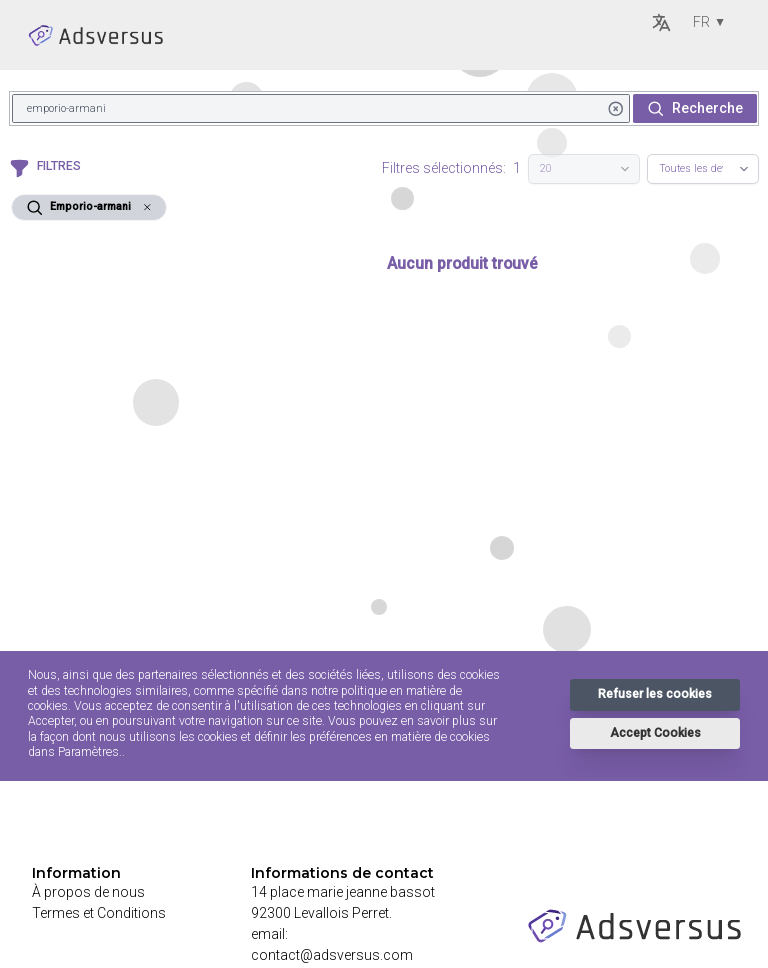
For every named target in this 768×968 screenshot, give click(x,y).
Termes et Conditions (99, 913)
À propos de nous (88, 892)
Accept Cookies (655, 733)
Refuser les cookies (655, 694)
